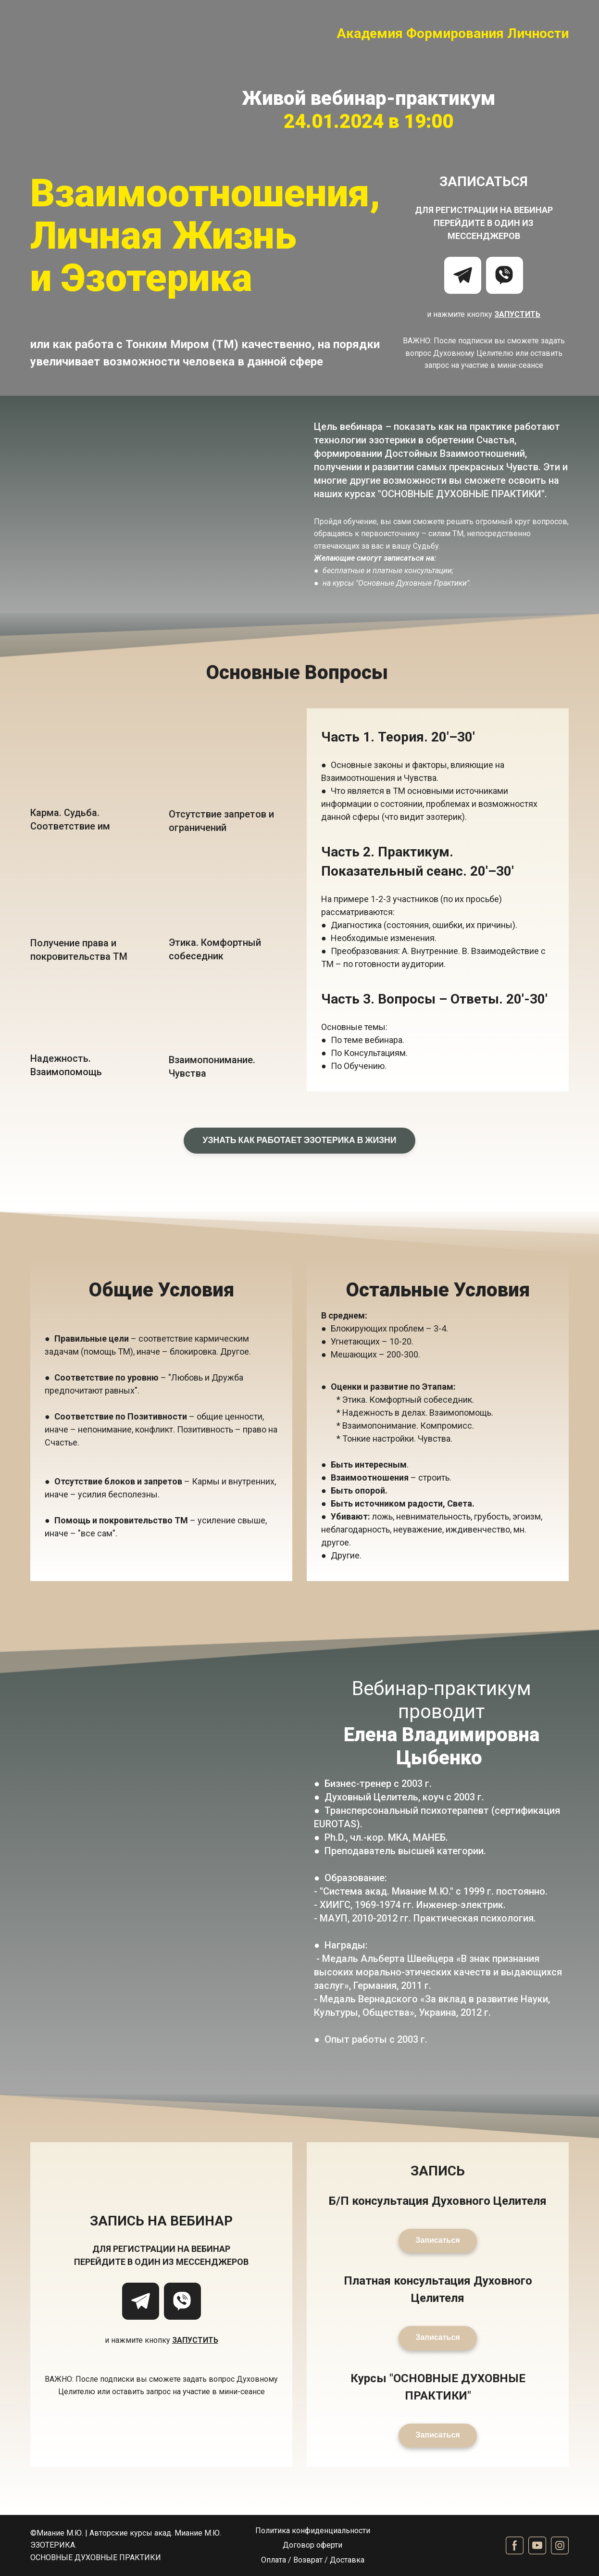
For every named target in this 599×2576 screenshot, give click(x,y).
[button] (462, 275)
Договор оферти (312, 2545)
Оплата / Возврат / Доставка (312, 2559)
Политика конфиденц (294, 2530)
